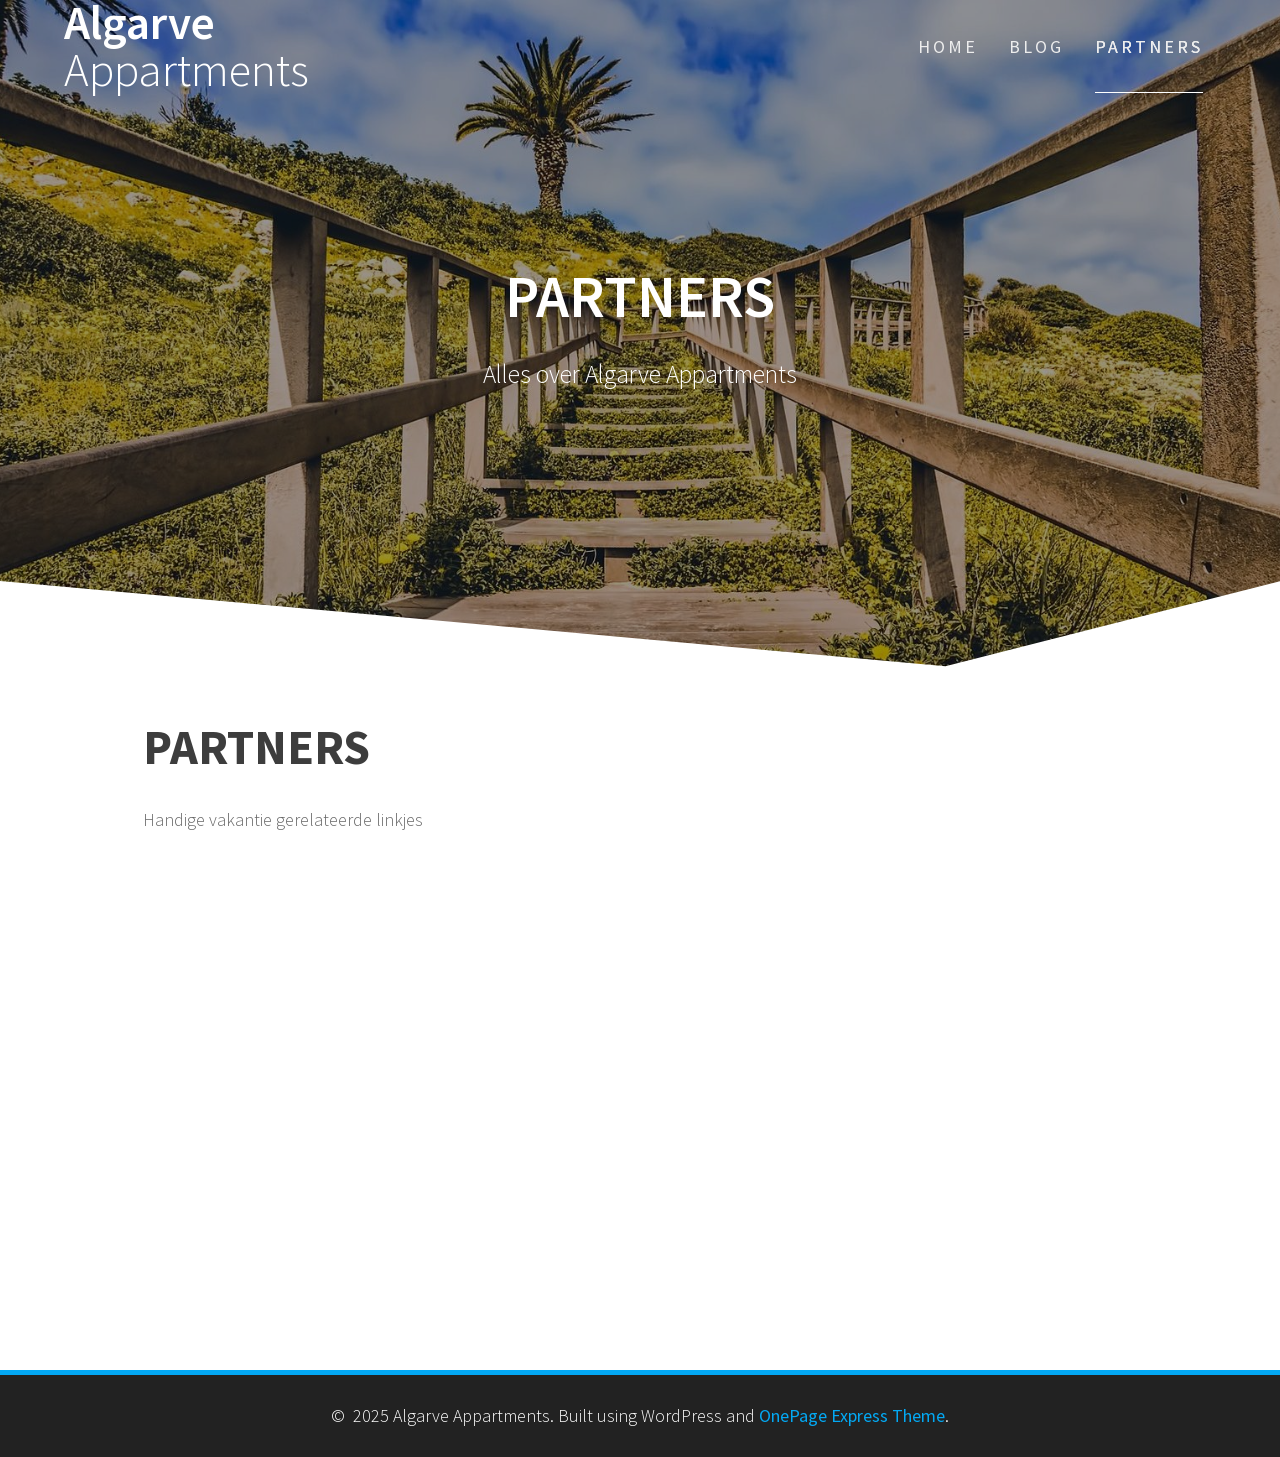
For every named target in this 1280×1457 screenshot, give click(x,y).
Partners (1149, 46)
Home (948, 46)
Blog (1036, 46)
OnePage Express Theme (852, 1415)
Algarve (186, 47)
